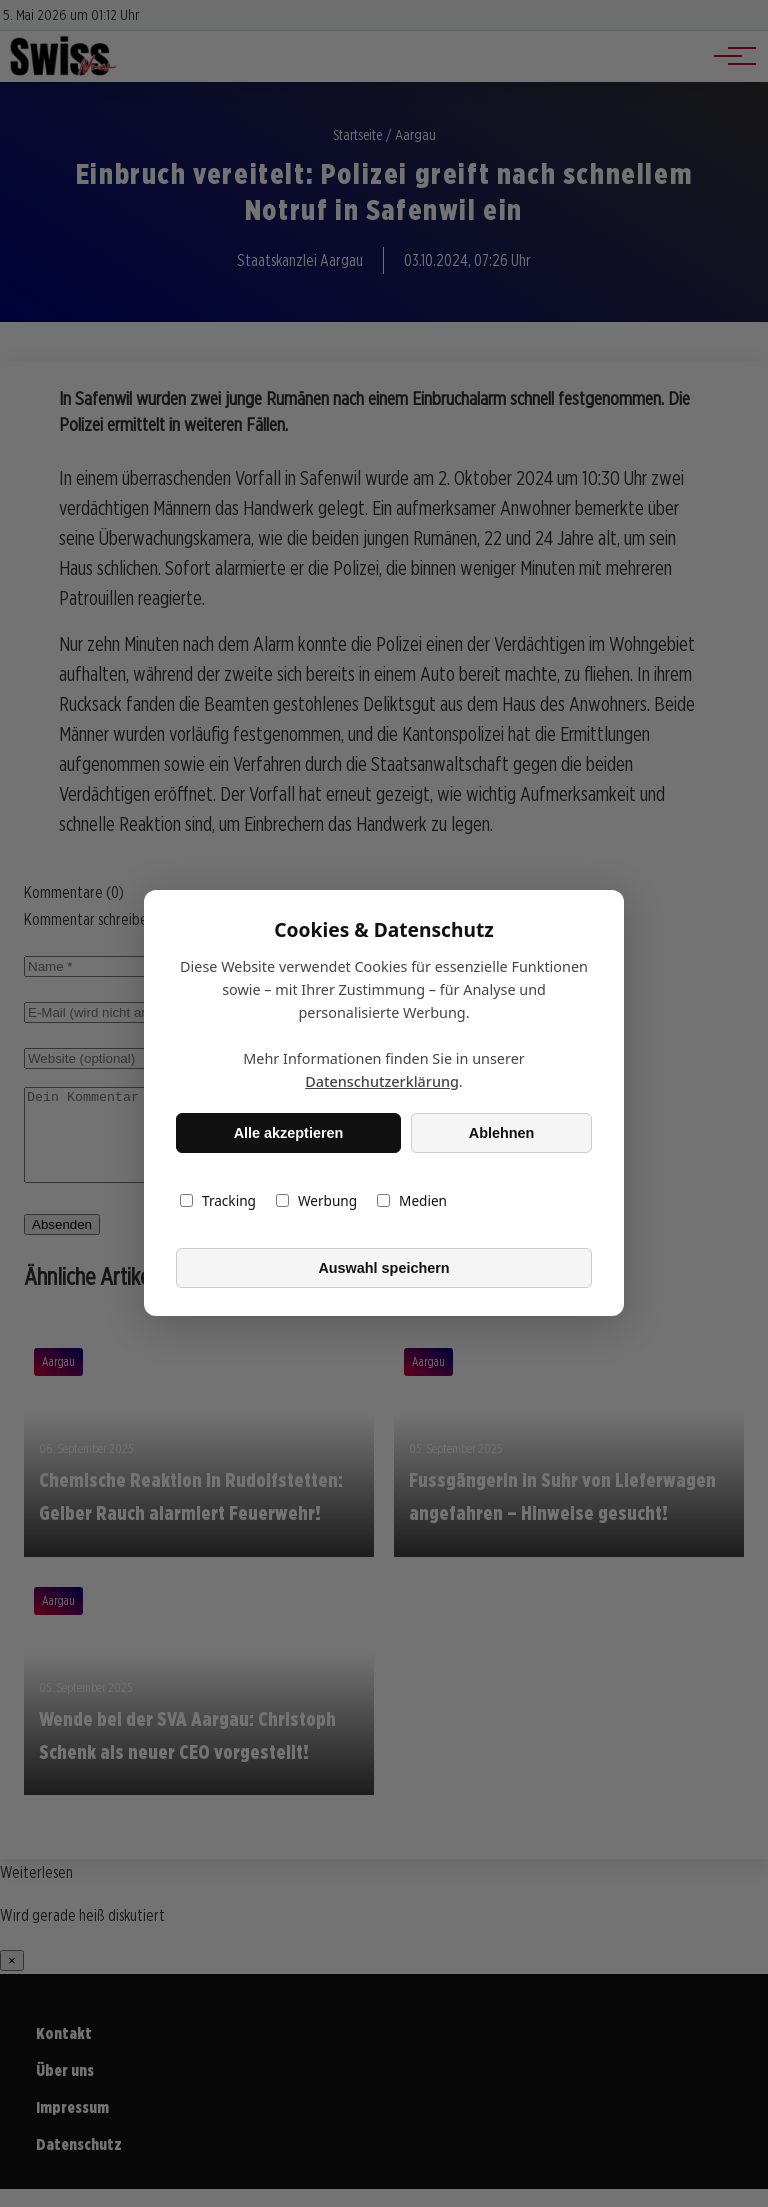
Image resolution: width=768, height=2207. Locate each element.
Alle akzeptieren (289, 1133)
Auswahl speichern (383, 1268)
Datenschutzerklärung (382, 1082)
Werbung (316, 1201)
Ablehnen (502, 1133)
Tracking (218, 1201)
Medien (412, 1201)
